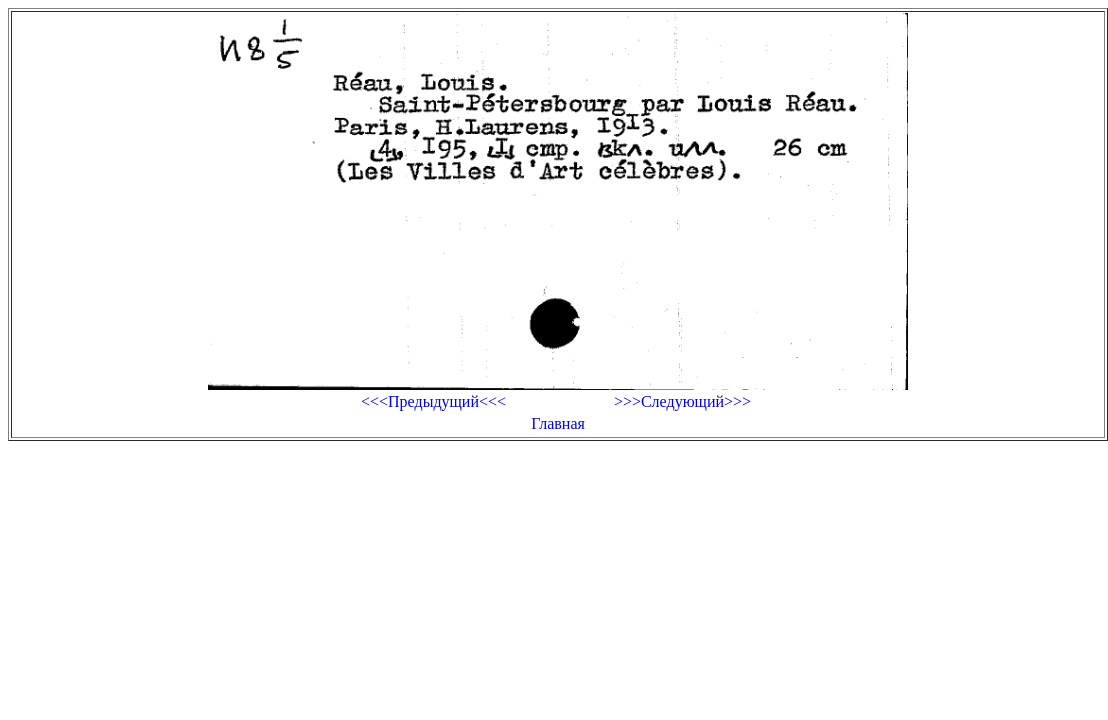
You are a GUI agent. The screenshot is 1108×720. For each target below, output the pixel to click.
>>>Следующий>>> (682, 401)
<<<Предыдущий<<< (433, 401)
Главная (558, 423)
